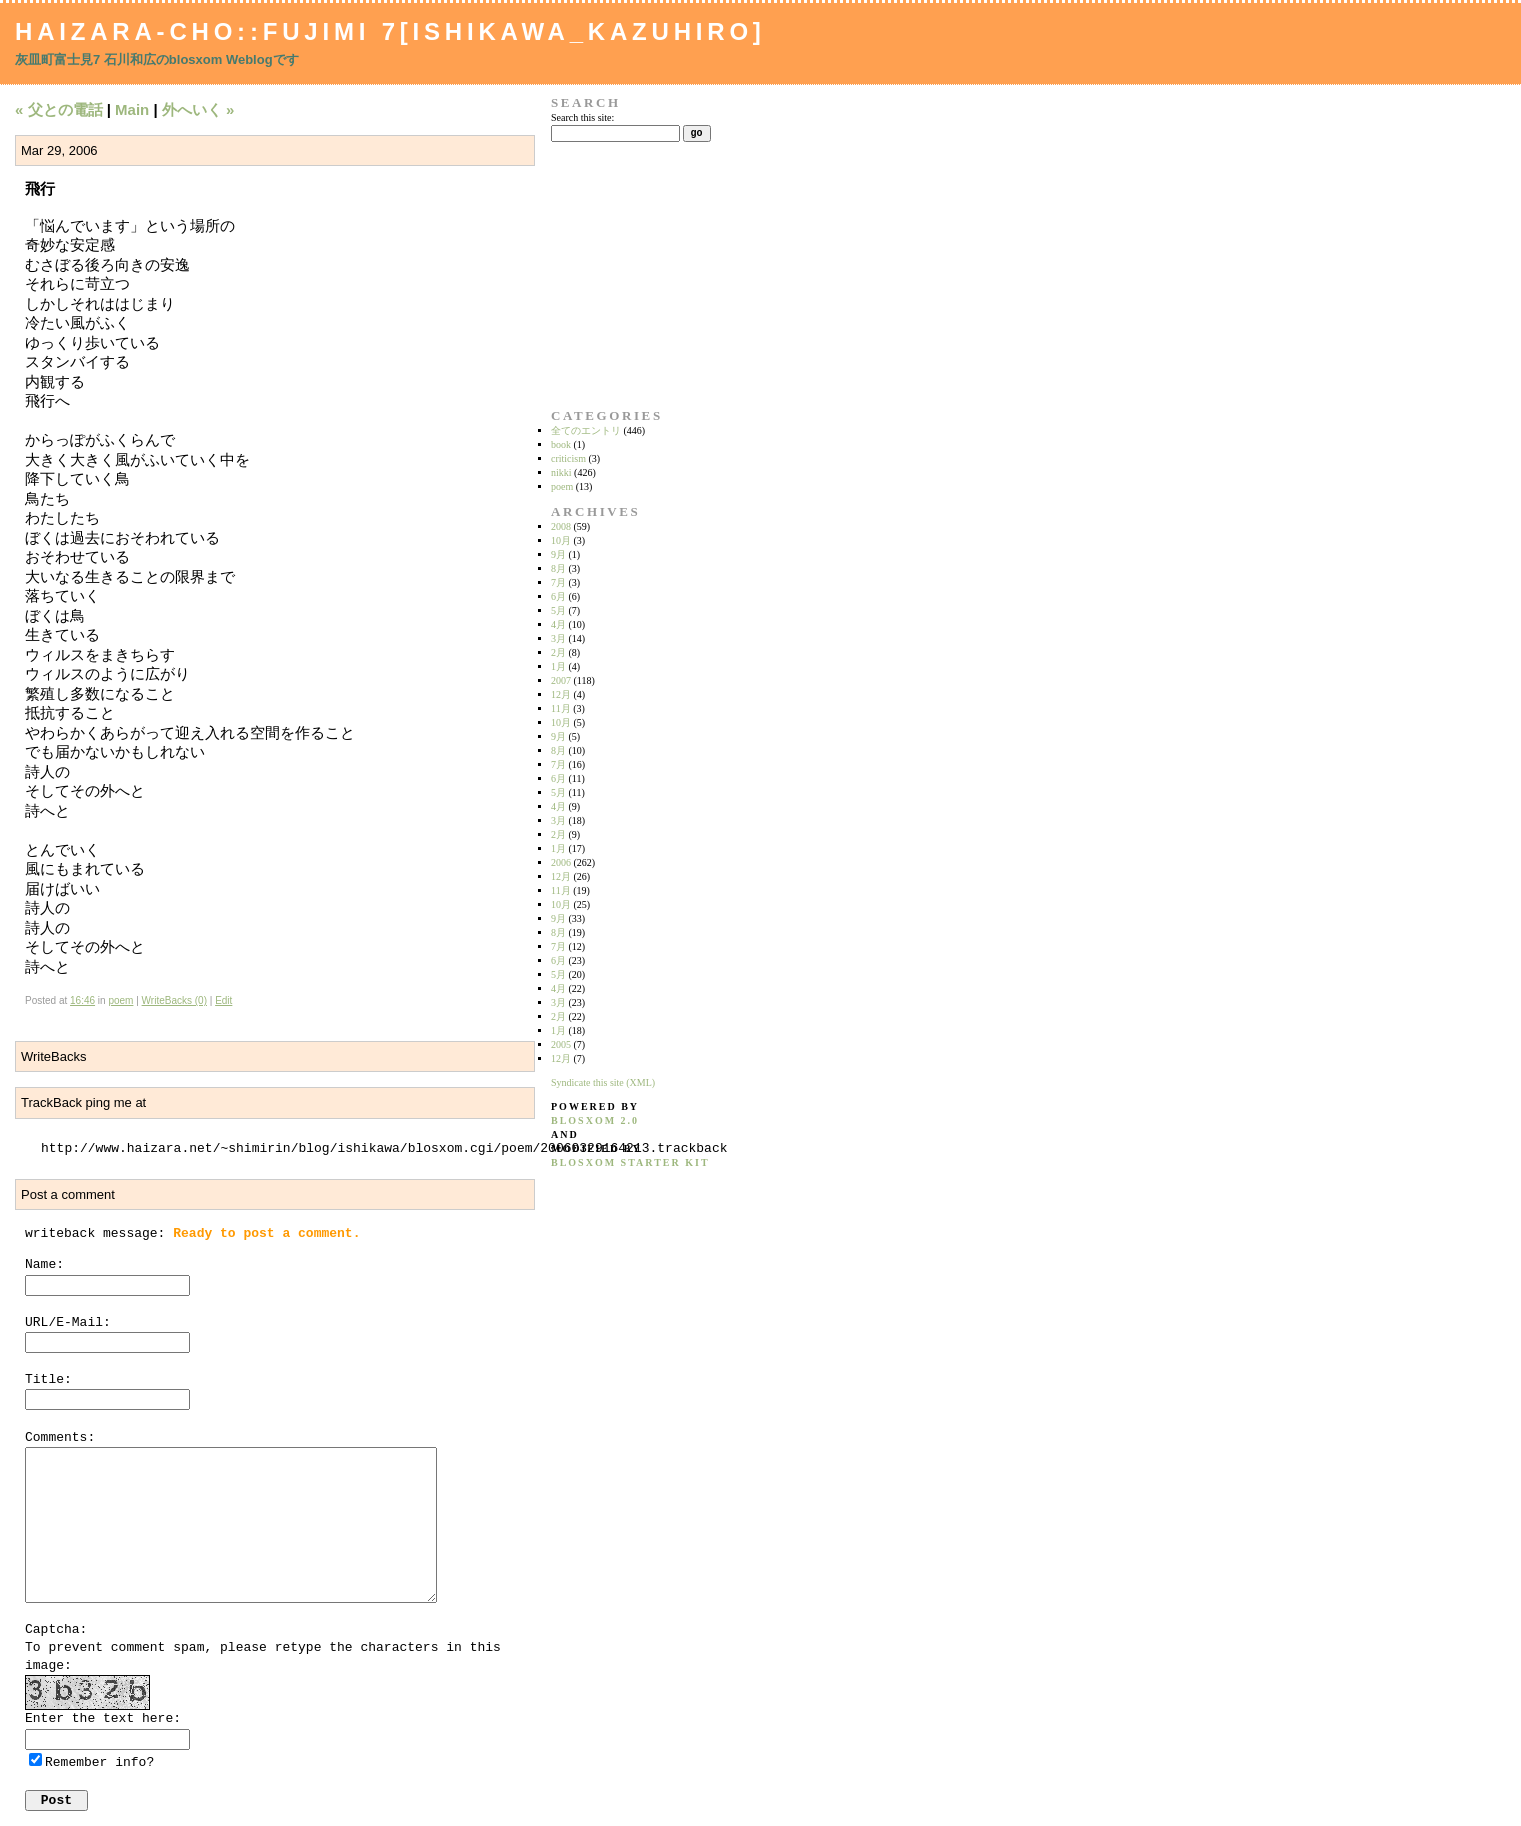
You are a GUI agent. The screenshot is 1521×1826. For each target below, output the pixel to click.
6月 (558, 596)
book (561, 444)
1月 (558, 666)
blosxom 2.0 (595, 1120)
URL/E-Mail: (68, 1322)
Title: (48, 1379)
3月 (558, 638)
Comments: (60, 1437)
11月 (561, 708)
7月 (558, 582)
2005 (561, 1044)
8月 (558, 568)
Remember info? (99, 1762)
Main (132, 109)
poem (120, 1000)
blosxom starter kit (630, 1162)
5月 (558, 610)
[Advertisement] (614, 275)
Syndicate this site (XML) (603, 1082)
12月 (561, 694)
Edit (223, 1000)
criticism (568, 458)
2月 (558, 652)
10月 (561, 540)
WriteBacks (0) (174, 1000)
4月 (558, 624)
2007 (561, 680)
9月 (558, 554)
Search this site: (582, 117)
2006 (561, 862)
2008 (561, 526)
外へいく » (198, 109)
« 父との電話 (59, 109)
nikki (561, 472)
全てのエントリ (586, 430)
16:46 (82, 1000)
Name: (44, 1264)
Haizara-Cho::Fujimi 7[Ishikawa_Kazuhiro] (390, 31)
